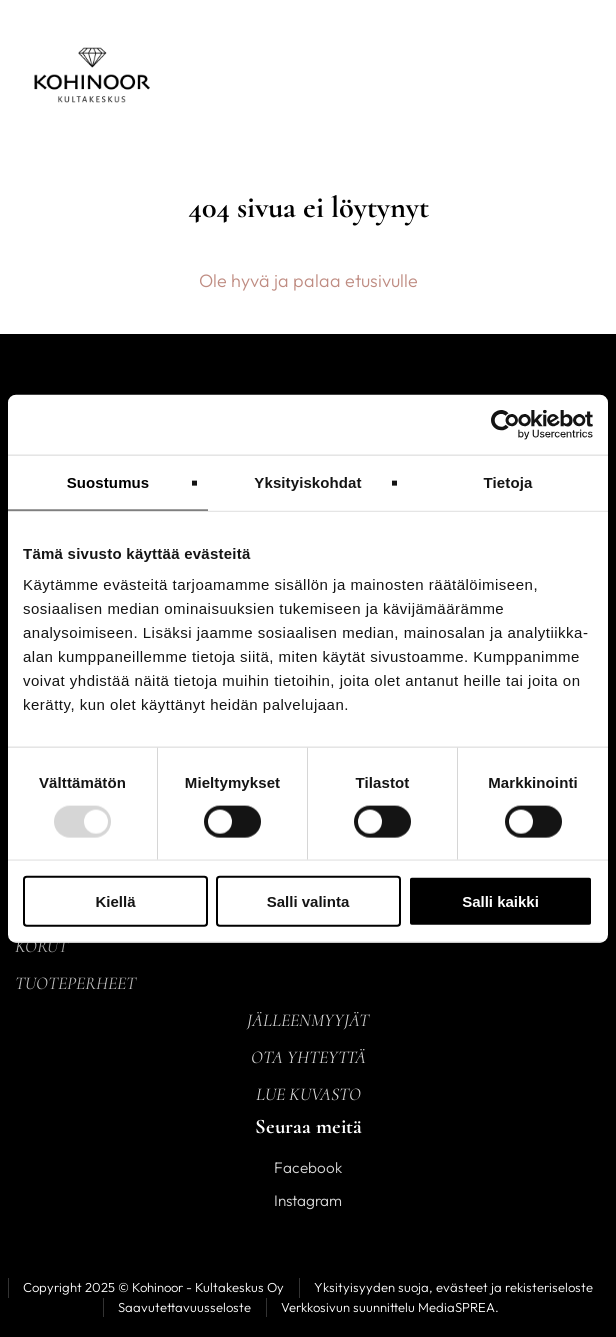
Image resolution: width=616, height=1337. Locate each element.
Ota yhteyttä (308, 1057)
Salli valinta (308, 901)
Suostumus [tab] (108, 481)
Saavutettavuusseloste (184, 1307)
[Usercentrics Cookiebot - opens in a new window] (505, 424)
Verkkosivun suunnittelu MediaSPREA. (390, 1307)
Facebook (308, 1167)
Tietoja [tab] (508, 481)
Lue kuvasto (308, 1094)
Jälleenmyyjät (308, 1020)
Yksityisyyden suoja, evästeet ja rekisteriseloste (453, 1287)
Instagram (308, 1200)
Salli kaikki (500, 901)
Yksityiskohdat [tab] (307, 481)
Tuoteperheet (75, 983)
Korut (41, 946)
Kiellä (115, 901)
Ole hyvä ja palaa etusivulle (308, 280)
